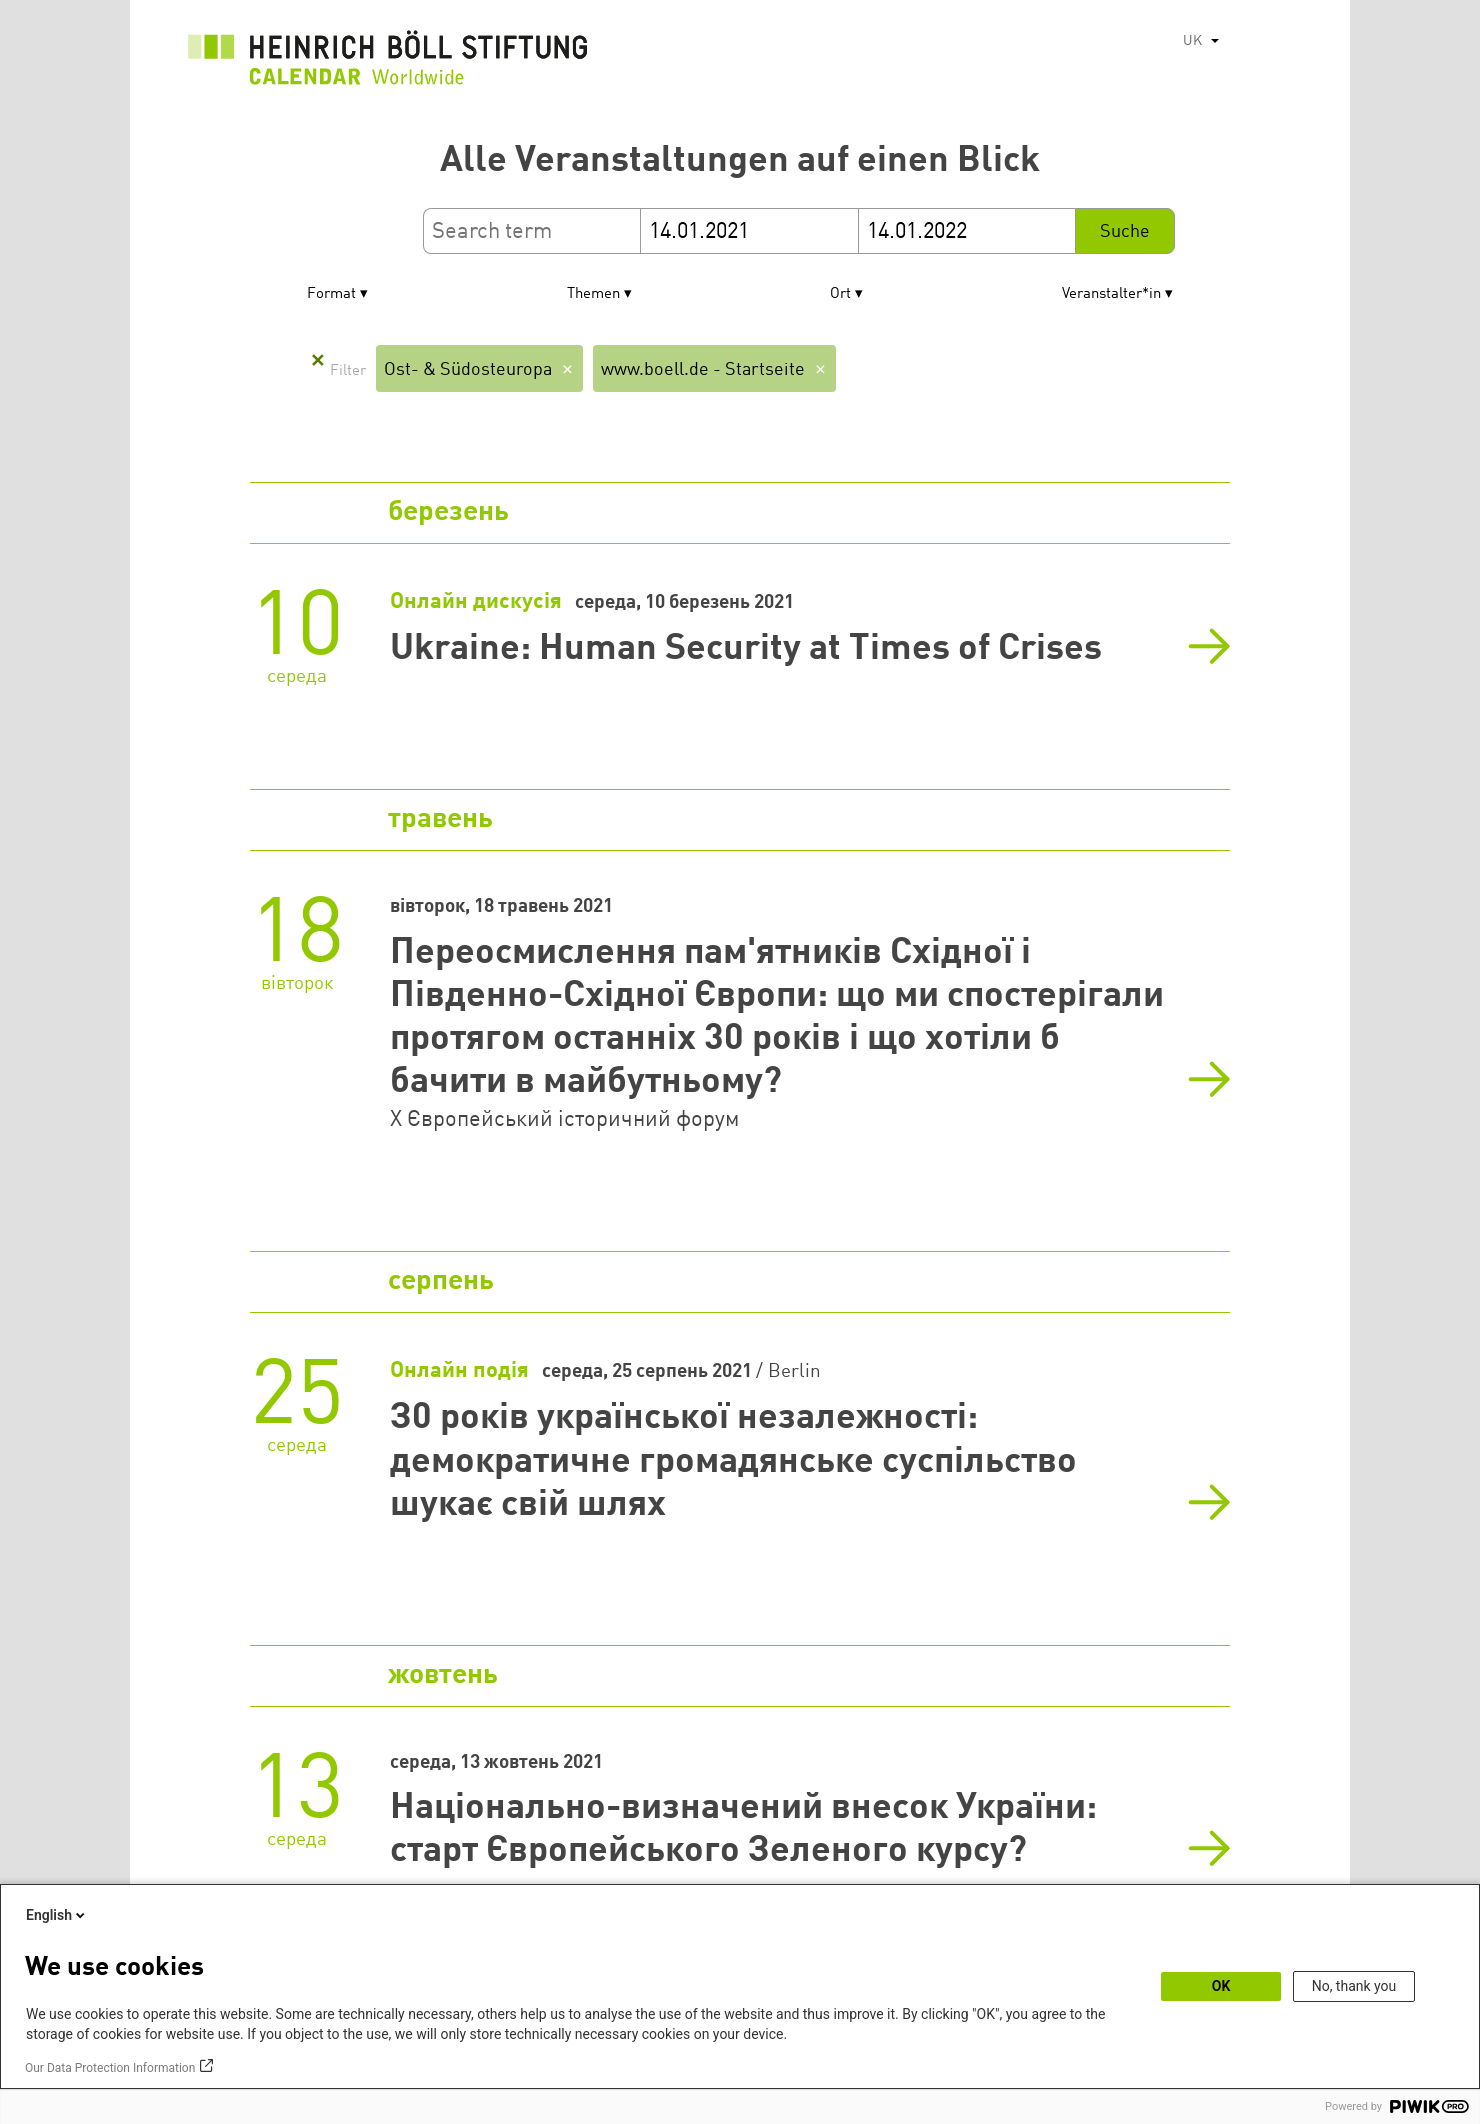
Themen (593, 294)
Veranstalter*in (1111, 294)
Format (331, 294)
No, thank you (1354, 1986)
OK (1221, 1986)
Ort (840, 294)
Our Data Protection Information (110, 2068)
